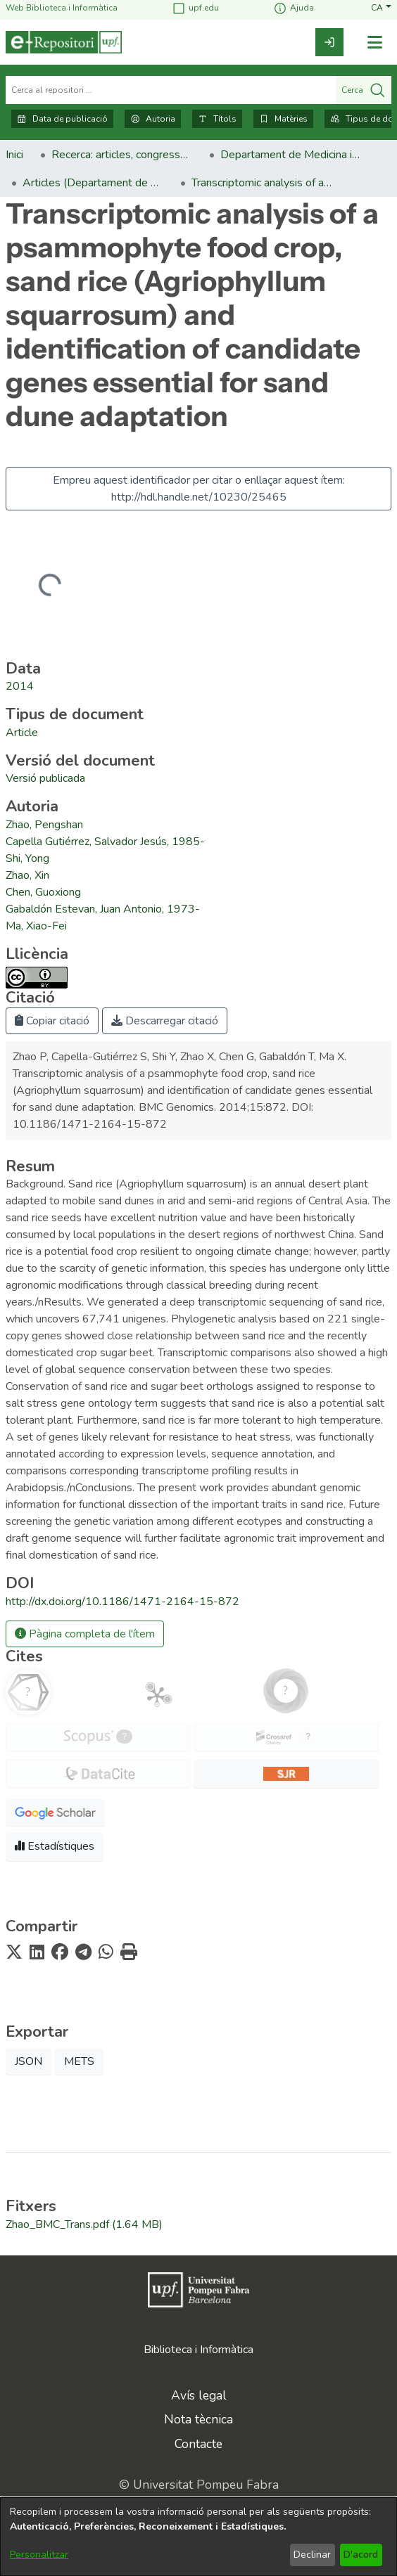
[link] (329, 42)
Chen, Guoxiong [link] (43, 892)
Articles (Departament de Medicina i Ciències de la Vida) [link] (93, 183)
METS (79, 2061)
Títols (217, 118)
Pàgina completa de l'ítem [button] (85, 1634)
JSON (28, 2061)
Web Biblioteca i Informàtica (62, 8)
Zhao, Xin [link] (27, 875)
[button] (381, 8)
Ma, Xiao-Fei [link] (36, 926)
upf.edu (195, 8)
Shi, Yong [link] (27, 858)
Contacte (198, 2443)
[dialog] (198, 2536)
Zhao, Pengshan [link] (44, 824)
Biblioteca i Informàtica (198, 2349)
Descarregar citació (164, 1021)
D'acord (361, 2554)
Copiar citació (52, 1021)
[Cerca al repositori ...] (171, 90)
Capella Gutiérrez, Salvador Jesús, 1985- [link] (105, 841)
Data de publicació (62, 118)
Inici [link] (14, 154)
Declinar (312, 2554)
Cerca (363, 90)
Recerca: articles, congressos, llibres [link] (121, 154)
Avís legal (199, 2395)
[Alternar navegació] (374, 42)
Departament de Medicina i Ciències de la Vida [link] (290, 154)
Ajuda (293, 8)
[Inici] (64, 42)
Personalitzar (39, 2554)
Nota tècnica (198, 2419)
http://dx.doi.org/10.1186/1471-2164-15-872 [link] (122, 1601)
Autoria (152, 118)
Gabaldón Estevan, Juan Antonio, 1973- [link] (103, 909)
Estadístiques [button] (54, 1846)
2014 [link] (20, 686)
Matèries (283, 118)
